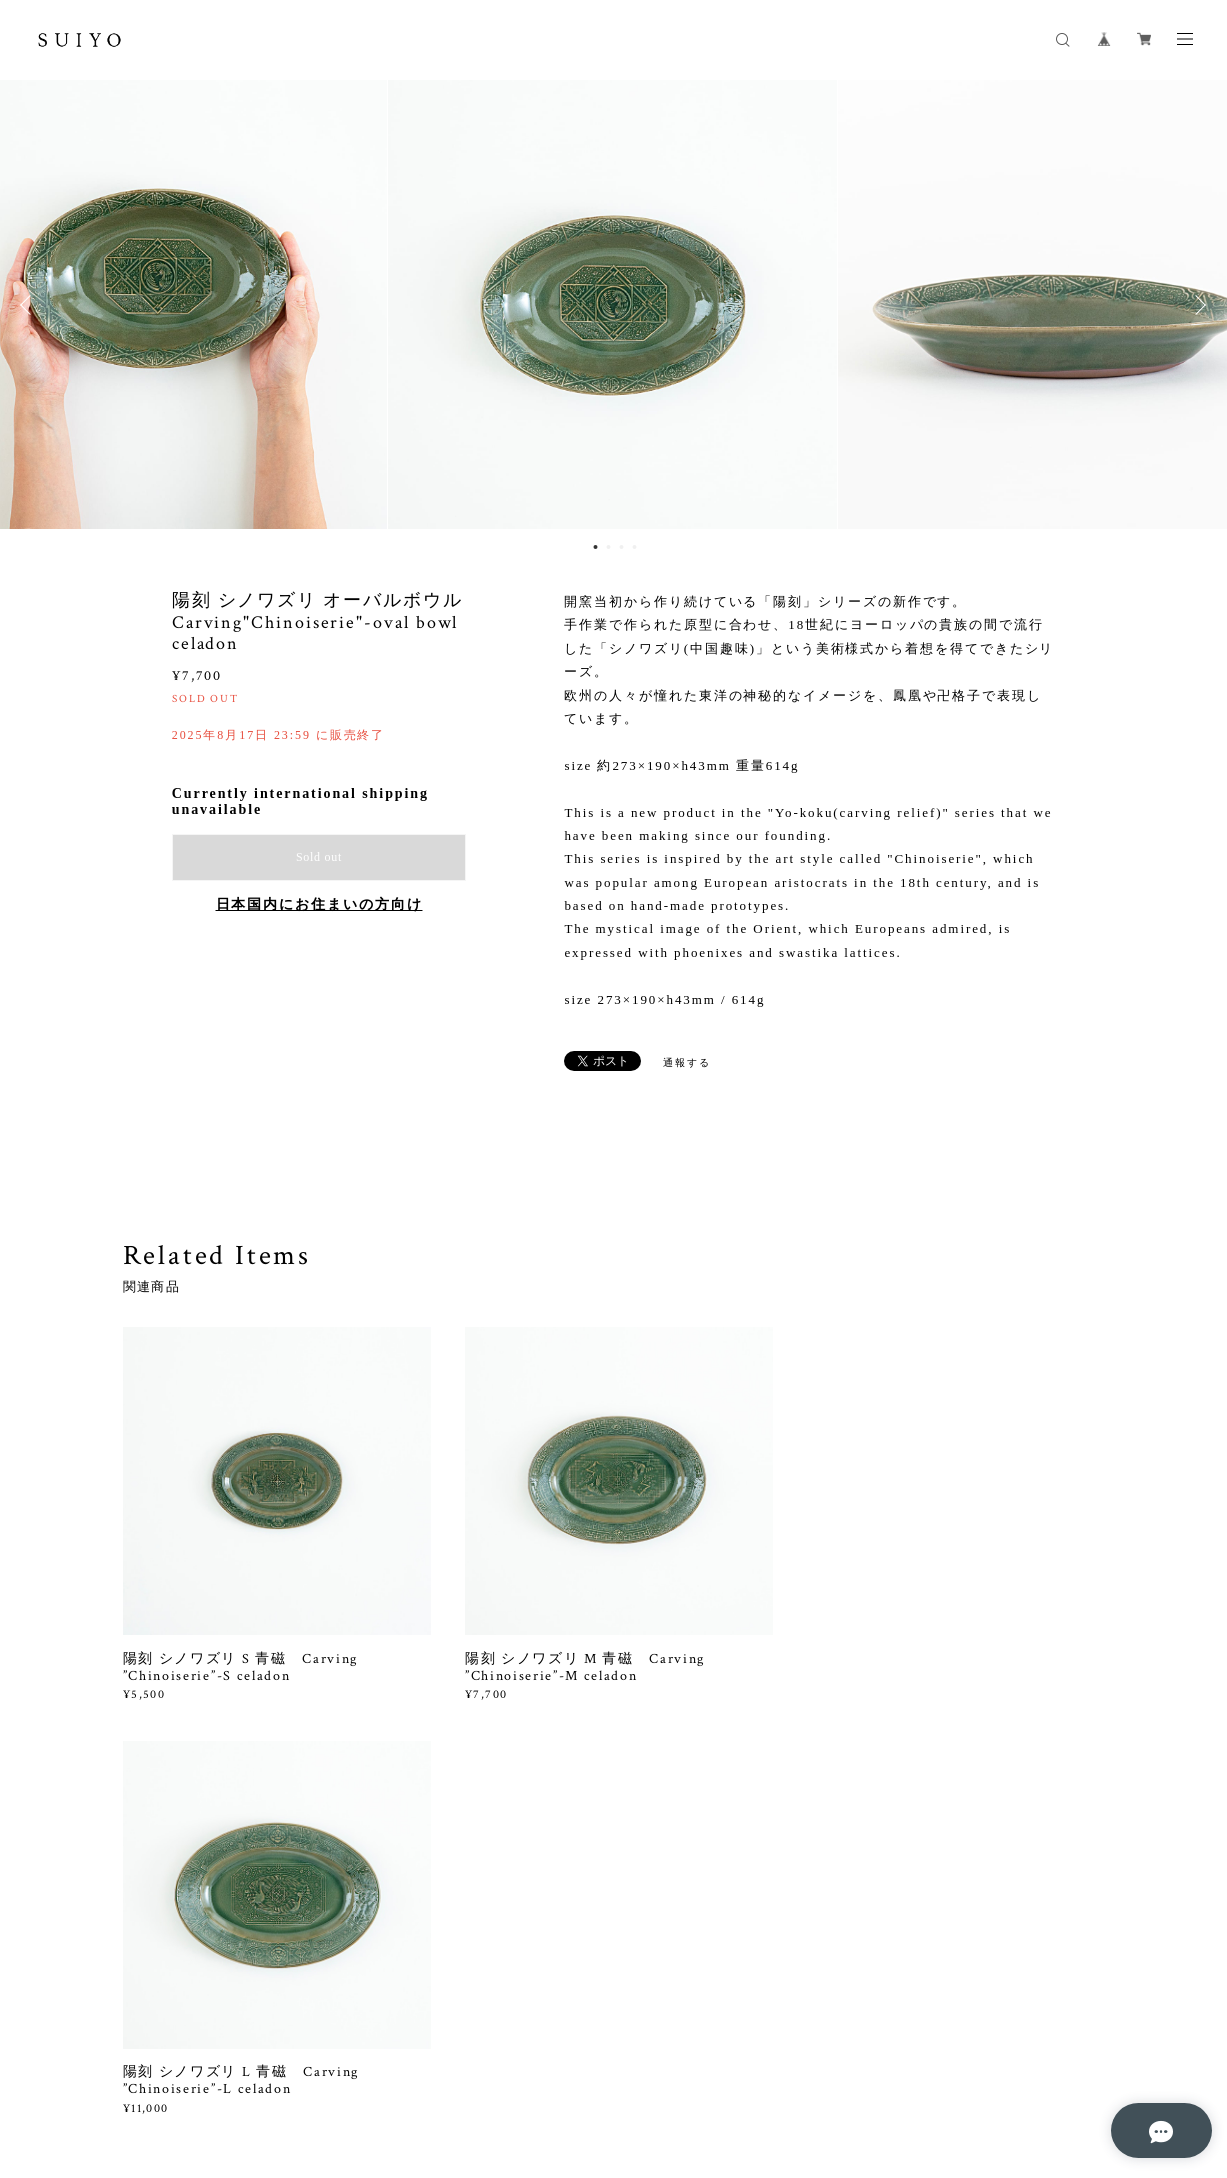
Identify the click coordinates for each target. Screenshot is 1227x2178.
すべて (185, 1839)
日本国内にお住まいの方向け (319, 904)
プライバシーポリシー (270, 2070)
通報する (687, 1062)
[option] (614, 305)
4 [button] (635, 547)
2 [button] (609, 547)
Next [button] (1197, 305)
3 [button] (622, 547)
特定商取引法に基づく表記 (422, 2070)
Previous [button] (30, 305)
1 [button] (596, 547)
